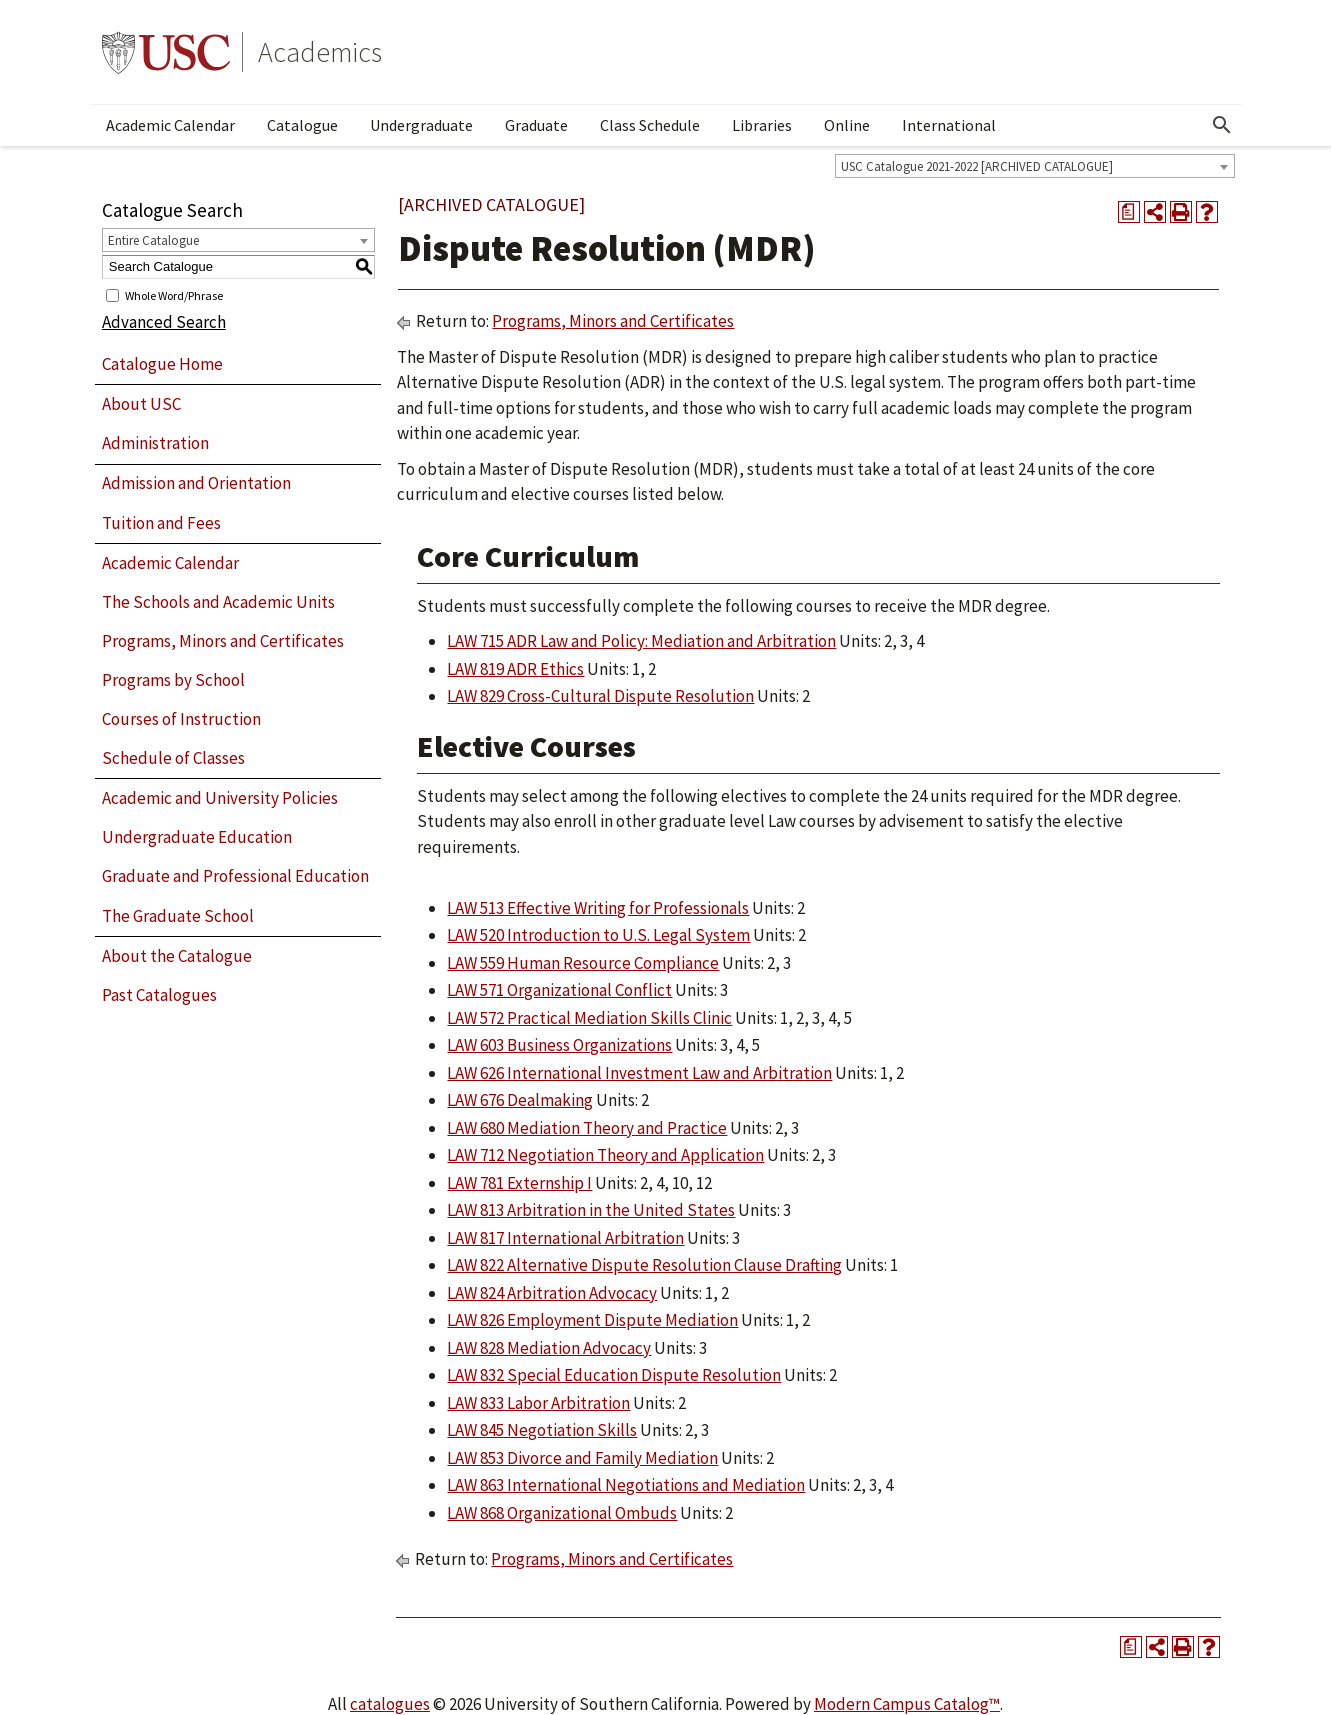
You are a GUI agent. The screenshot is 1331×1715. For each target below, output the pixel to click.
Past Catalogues (159, 995)
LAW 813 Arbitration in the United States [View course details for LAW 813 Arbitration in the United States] (591, 1210)
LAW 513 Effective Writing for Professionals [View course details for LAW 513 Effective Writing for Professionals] (598, 908)
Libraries (762, 125)
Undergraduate (421, 125)
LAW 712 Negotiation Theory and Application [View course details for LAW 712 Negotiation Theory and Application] (605, 1155)
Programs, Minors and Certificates (223, 641)
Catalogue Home (162, 364)
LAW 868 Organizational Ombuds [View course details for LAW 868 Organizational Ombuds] (562, 1513)
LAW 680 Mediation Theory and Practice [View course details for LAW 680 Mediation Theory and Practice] (587, 1128)
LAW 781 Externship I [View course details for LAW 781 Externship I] (519, 1183)
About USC (141, 404)
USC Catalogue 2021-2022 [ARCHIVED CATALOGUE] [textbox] (977, 166)
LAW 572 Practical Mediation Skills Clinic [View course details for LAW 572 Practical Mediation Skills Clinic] (589, 1018)
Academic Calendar (170, 125)
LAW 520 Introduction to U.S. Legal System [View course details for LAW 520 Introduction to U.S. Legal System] (598, 935)
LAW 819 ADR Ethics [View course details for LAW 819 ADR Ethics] (515, 669)
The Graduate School (178, 916)
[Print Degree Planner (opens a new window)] (1129, 212)
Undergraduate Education (197, 837)
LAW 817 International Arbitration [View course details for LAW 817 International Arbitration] (565, 1238)
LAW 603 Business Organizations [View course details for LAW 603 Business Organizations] (559, 1045)
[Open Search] (1222, 125)
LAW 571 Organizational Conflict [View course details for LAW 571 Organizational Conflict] (559, 990)
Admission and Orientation (196, 483)
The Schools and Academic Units (218, 602)
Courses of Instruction (181, 719)
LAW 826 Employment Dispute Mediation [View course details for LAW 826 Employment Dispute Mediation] (592, 1320)
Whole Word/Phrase (174, 294)
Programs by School (173, 680)
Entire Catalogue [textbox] (153, 240)
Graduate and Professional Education (235, 876)
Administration (155, 443)
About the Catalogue (177, 956)
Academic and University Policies (220, 798)
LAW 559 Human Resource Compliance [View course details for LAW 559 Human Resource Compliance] (583, 963)
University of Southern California (166, 52)
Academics (320, 52)
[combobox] (1035, 166)
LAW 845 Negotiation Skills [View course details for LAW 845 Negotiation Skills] (542, 1430)
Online (847, 125)
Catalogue (302, 125)
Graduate (536, 125)
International (949, 125)
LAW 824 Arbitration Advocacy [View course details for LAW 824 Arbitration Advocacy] (552, 1293)
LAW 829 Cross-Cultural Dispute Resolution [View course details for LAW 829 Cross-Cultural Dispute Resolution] (600, 696)
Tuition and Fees (161, 523)
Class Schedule (650, 125)
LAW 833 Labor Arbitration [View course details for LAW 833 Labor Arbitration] (538, 1403)
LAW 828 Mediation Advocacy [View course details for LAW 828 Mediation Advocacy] (549, 1348)
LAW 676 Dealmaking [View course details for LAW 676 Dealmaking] (520, 1100)
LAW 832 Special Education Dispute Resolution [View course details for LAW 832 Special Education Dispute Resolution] (614, 1375)
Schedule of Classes (173, 758)
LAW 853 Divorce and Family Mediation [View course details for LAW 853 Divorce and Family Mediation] (582, 1458)
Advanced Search (164, 322)
